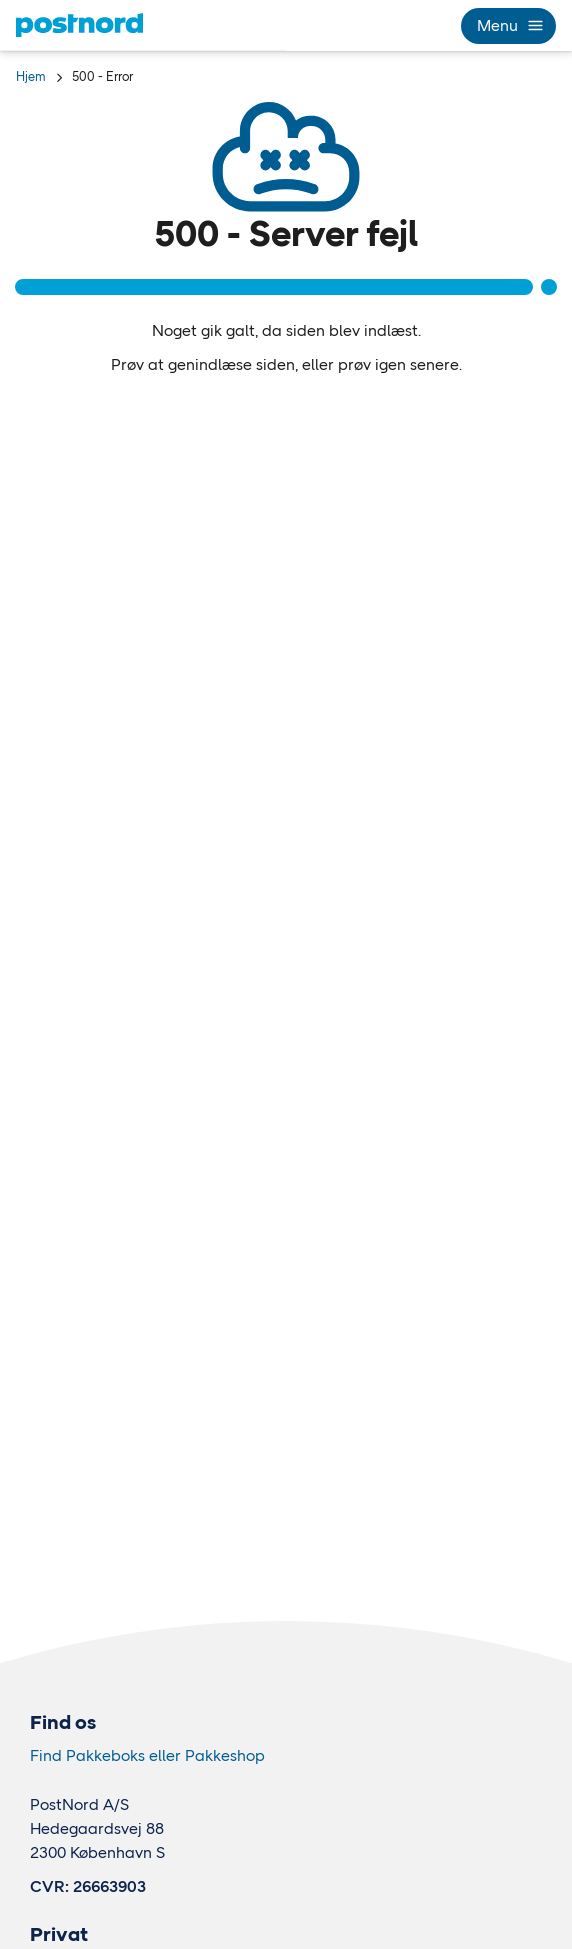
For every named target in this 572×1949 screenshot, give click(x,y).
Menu (508, 25)
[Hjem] (79, 25)
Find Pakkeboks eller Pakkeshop (147, 1755)
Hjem (31, 76)
